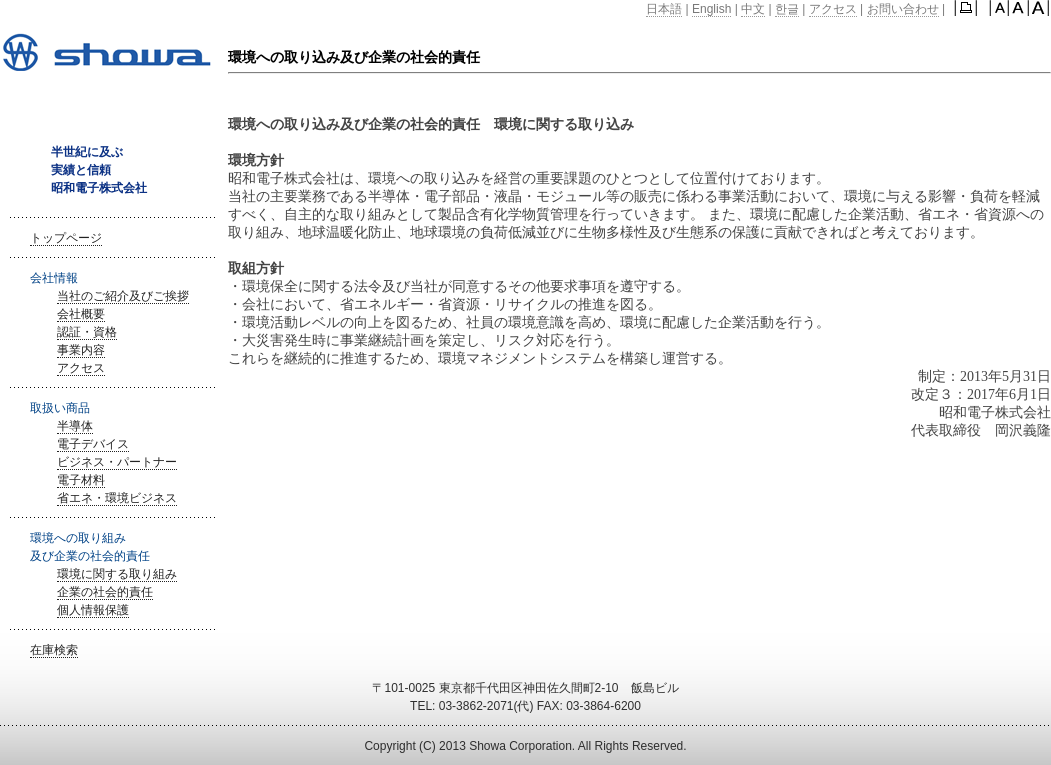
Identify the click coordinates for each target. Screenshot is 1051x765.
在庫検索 (54, 650)
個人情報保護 (93, 610)
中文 (753, 9)
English (711, 9)
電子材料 (81, 480)
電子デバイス (93, 444)
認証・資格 (87, 332)
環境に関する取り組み (117, 574)
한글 (787, 9)
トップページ (66, 238)
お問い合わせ (903, 9)
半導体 (75, 426)
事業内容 (81, 350)
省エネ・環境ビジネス (117, 498)
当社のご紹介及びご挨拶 (123, 296)
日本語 (664, 9)
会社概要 (81, 314)
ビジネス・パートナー (117, 462)
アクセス (833, 9)
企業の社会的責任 (105, 592)
